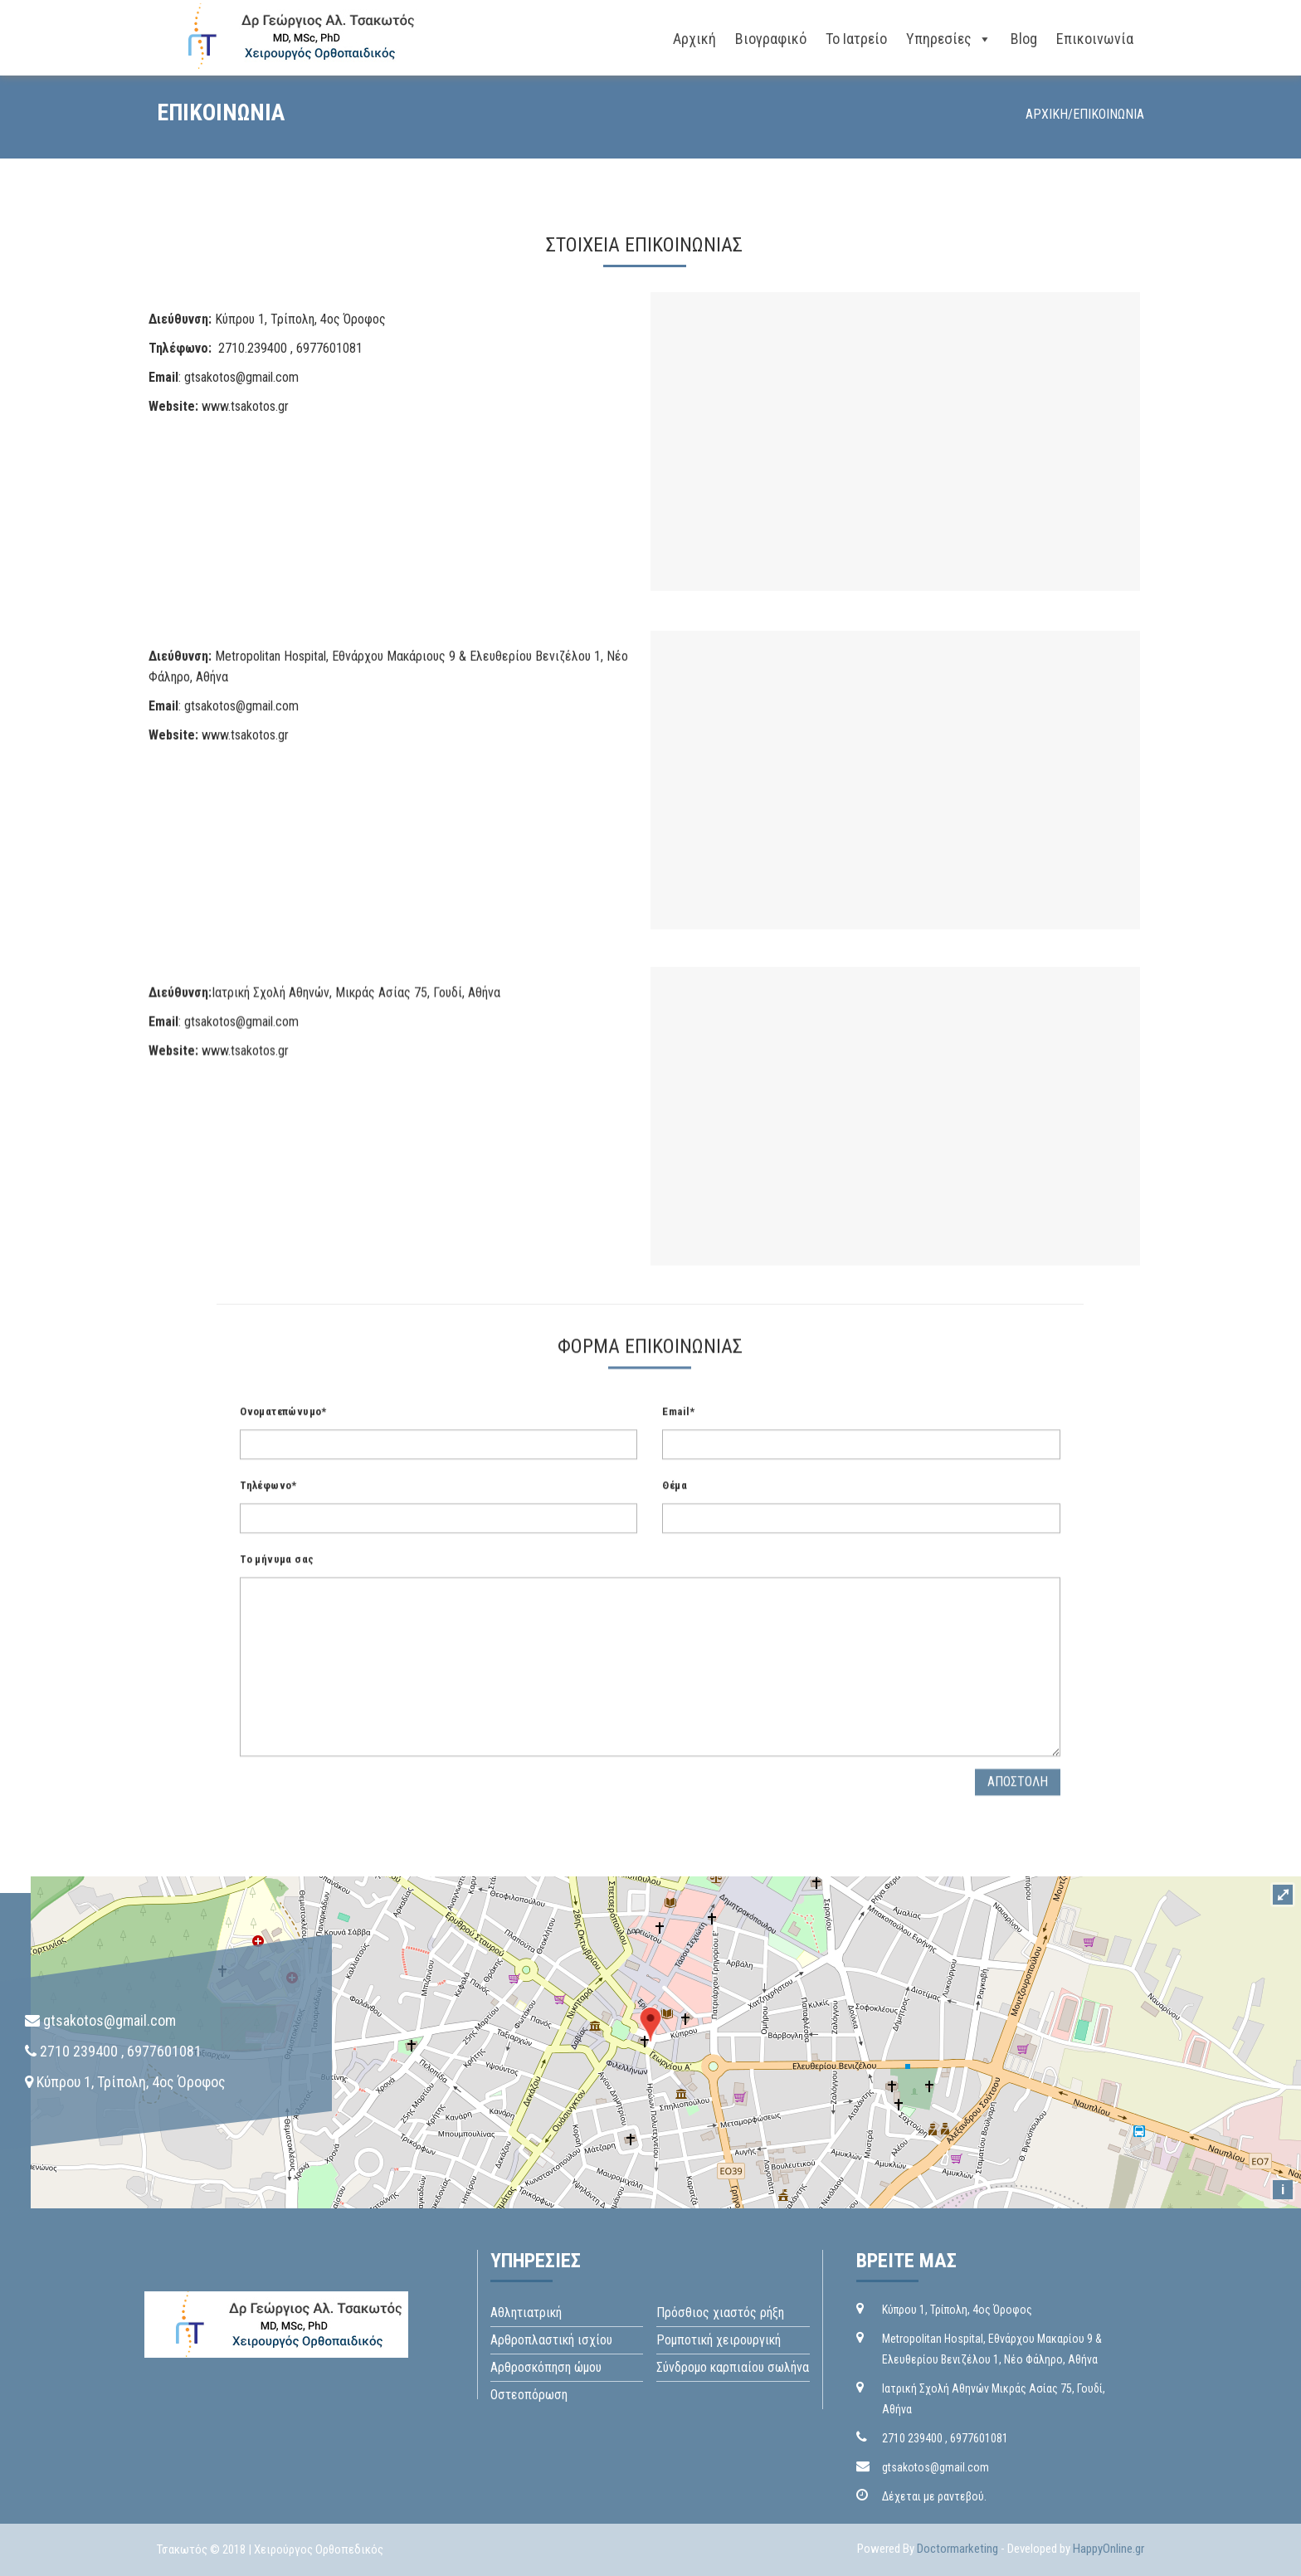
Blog (1024, 38)
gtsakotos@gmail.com (241, 377)
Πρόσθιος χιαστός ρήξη (720, 2312)
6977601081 (979, 2438)
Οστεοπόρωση (529, 2395)
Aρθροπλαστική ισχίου (551, 2340)
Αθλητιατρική (526, 2312)
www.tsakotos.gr (245, 406)
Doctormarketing (957, 2548)
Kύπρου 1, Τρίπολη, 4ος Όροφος (957, 2309)
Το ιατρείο (856, 38)
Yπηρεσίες (939, 38)
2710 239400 (912, 2438)
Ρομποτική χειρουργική (718, 2340)
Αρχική (694, 38)
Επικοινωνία (1094, 38)
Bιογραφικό (770, 38)
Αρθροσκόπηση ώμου (546, 2367)
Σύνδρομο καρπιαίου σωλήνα (732, 2367)
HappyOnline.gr (1108, 2548)
